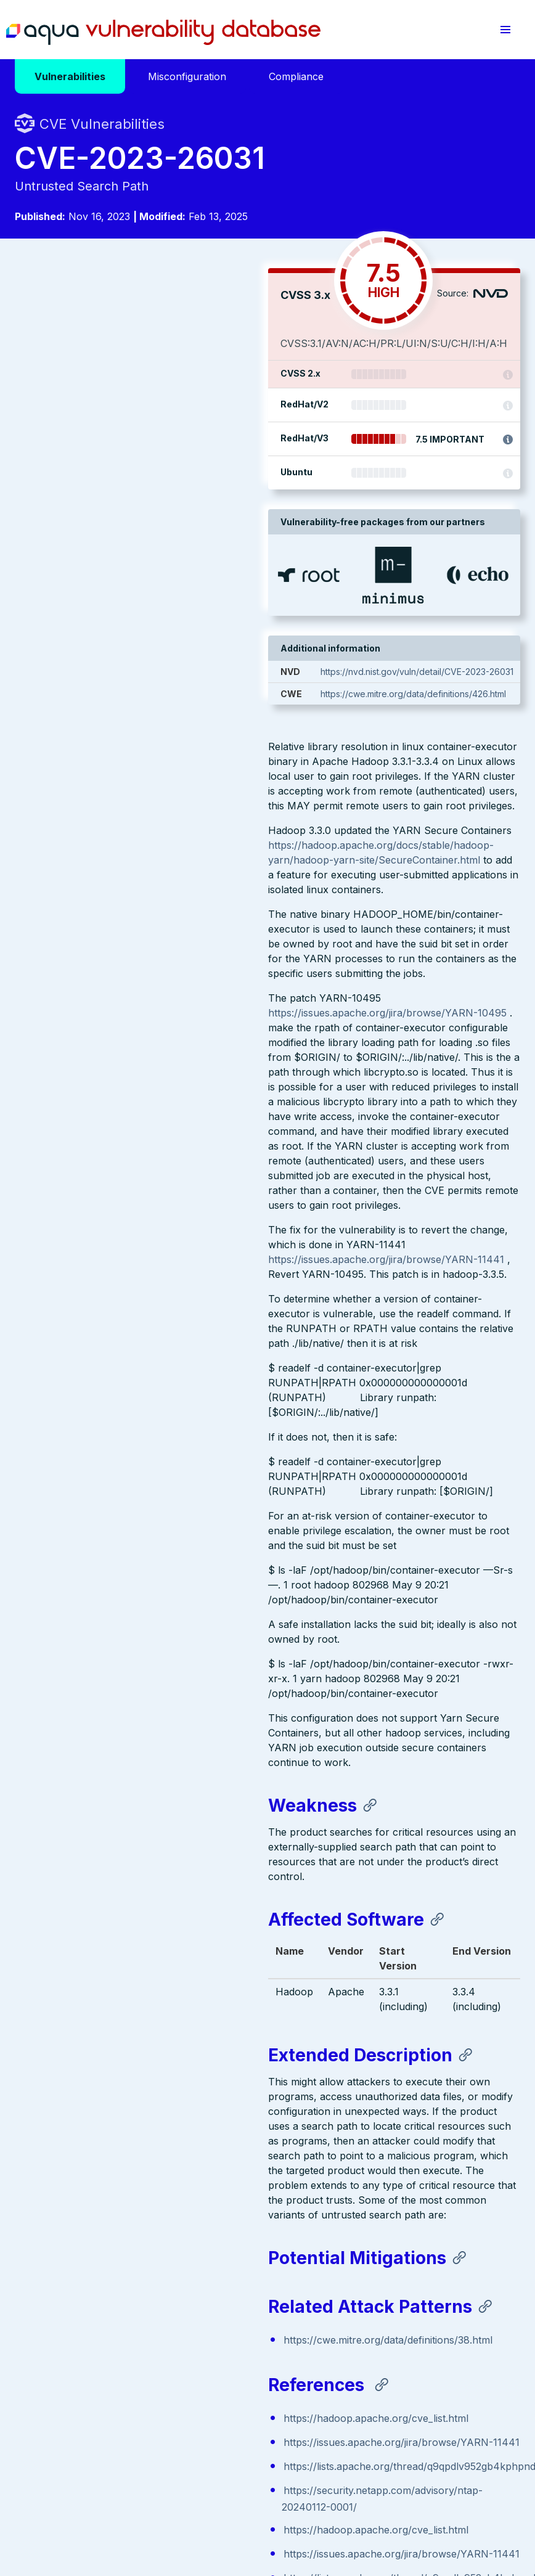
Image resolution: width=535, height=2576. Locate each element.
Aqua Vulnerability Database (163, 32)
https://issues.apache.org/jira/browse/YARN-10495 (134, 556)
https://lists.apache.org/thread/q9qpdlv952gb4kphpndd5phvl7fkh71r (190, 2025)
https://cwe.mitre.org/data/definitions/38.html (134, 1884)
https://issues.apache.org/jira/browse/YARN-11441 (133, 803)
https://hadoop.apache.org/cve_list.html (122, 1962)
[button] (505, 29)
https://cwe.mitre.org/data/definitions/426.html (420, 803)
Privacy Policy (239, 2487)
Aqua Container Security (86, 2343)
